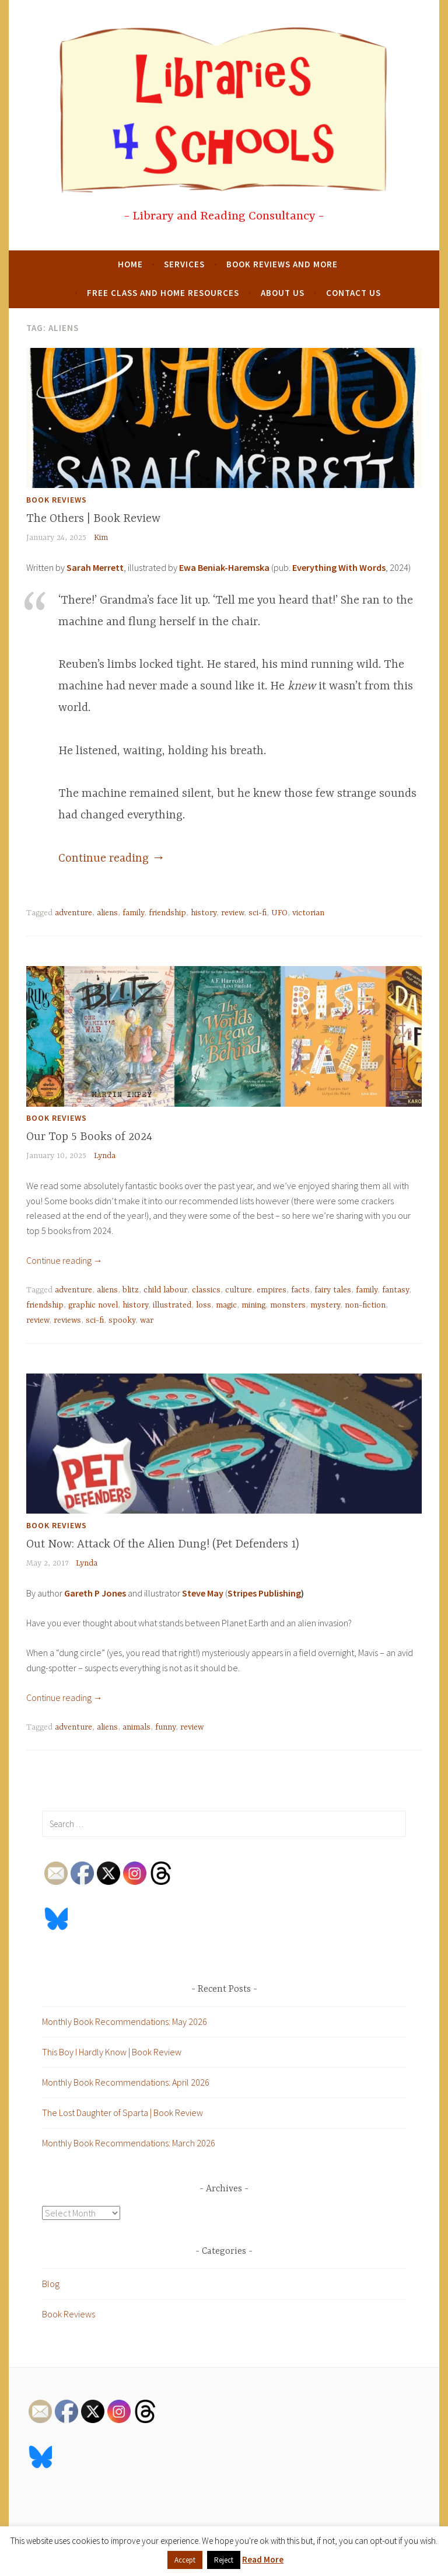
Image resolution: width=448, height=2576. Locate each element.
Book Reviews (56, 499)
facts (300, 1290)
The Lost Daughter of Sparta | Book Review (122, 2112)
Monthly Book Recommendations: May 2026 (124, 2021)
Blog (51, 2283)
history (203, 913)
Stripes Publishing (264, 1593)
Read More (263, 2559)
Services (184, 264)
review (232, 913)
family (133, 913)
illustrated (172, 1305)
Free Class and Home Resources (163, 292)
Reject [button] (223, 2560)
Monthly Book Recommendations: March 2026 (128, 2143)
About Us (282, 292)
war (146, 1320)
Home (130, 264)
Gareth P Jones (95, 1593)
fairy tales (332, 1290)
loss (203, 1305)
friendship (167, 913)
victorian (308, 913)
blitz (131, 1290)
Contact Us (353, 292)
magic (226, 1305)
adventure (73, 913)
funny (165, 1727)
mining (253, 1305)
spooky (121, 1320)
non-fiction (365, 1305)
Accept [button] (184, 2560)
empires (271, 1290)
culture (238, 1290)
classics (206, 1290)
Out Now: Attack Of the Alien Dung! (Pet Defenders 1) (162, 1544)
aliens (107, 913)
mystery (325, 1305)
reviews (67, 1320)
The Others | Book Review (93, 518)
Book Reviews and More (282, 264)
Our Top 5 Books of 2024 (89, 1137)
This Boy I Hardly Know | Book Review (111, 2052)
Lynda (105, 1155)
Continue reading (111, 858)
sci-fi (258, 913)
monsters (288, 1305)
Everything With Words (339, 567)
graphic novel (93, 1305)
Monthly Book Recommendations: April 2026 (125, 2082)
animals (136, 1727)
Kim (101, 537)
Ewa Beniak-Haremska (224, 567)
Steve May (202, 1593)
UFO (279, 913)
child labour (165, 1290)
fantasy (395, 1290)
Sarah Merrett (95, 567)
